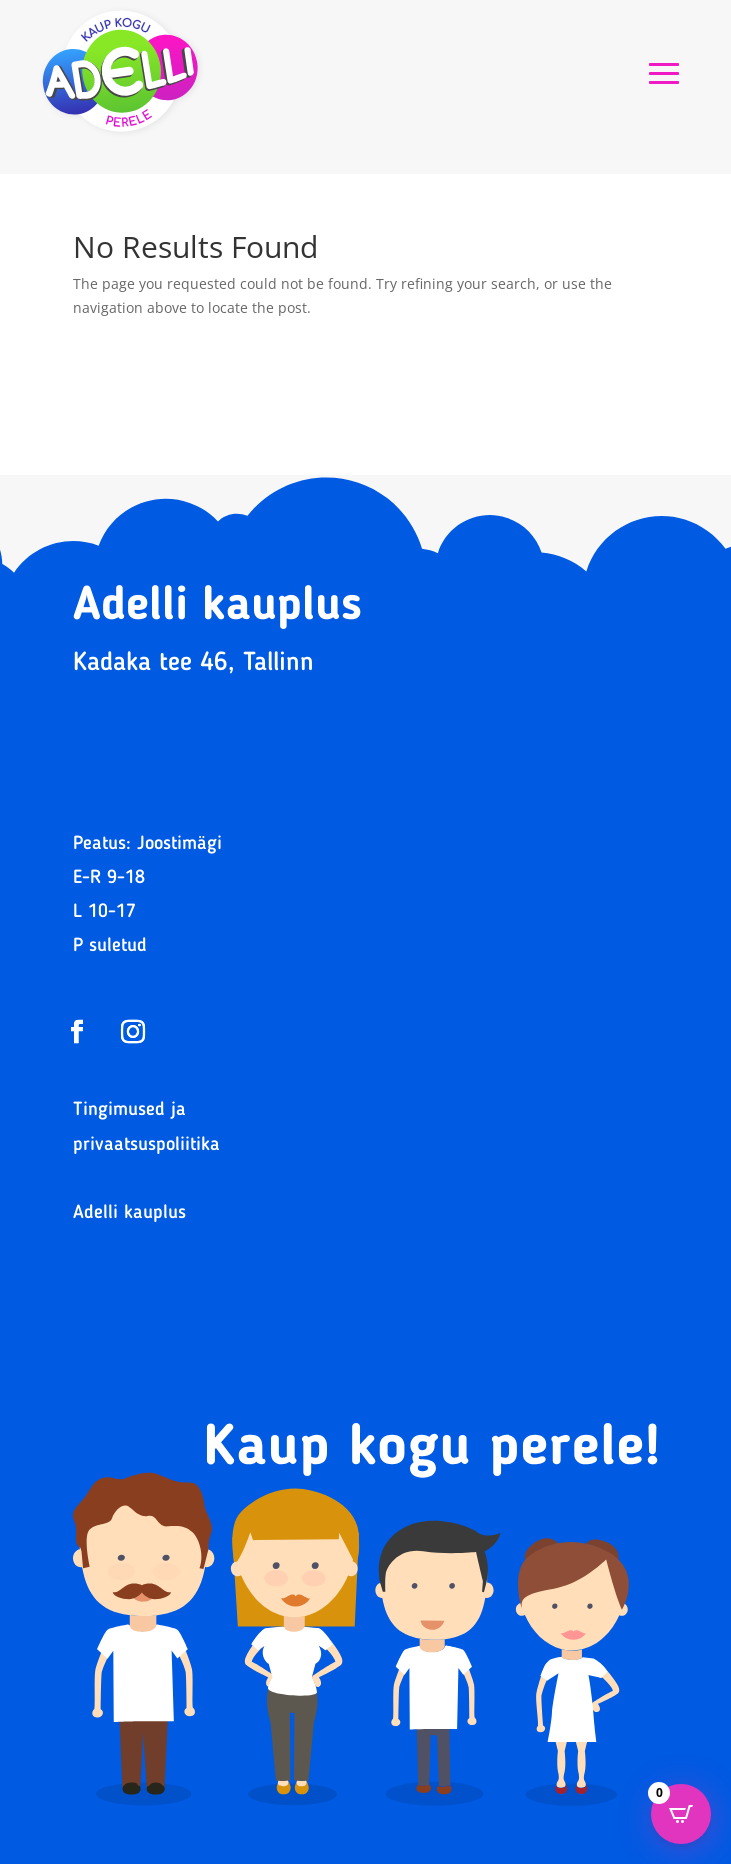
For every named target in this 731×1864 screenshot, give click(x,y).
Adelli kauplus (129, 1213)
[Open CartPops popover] (681, 1814)
